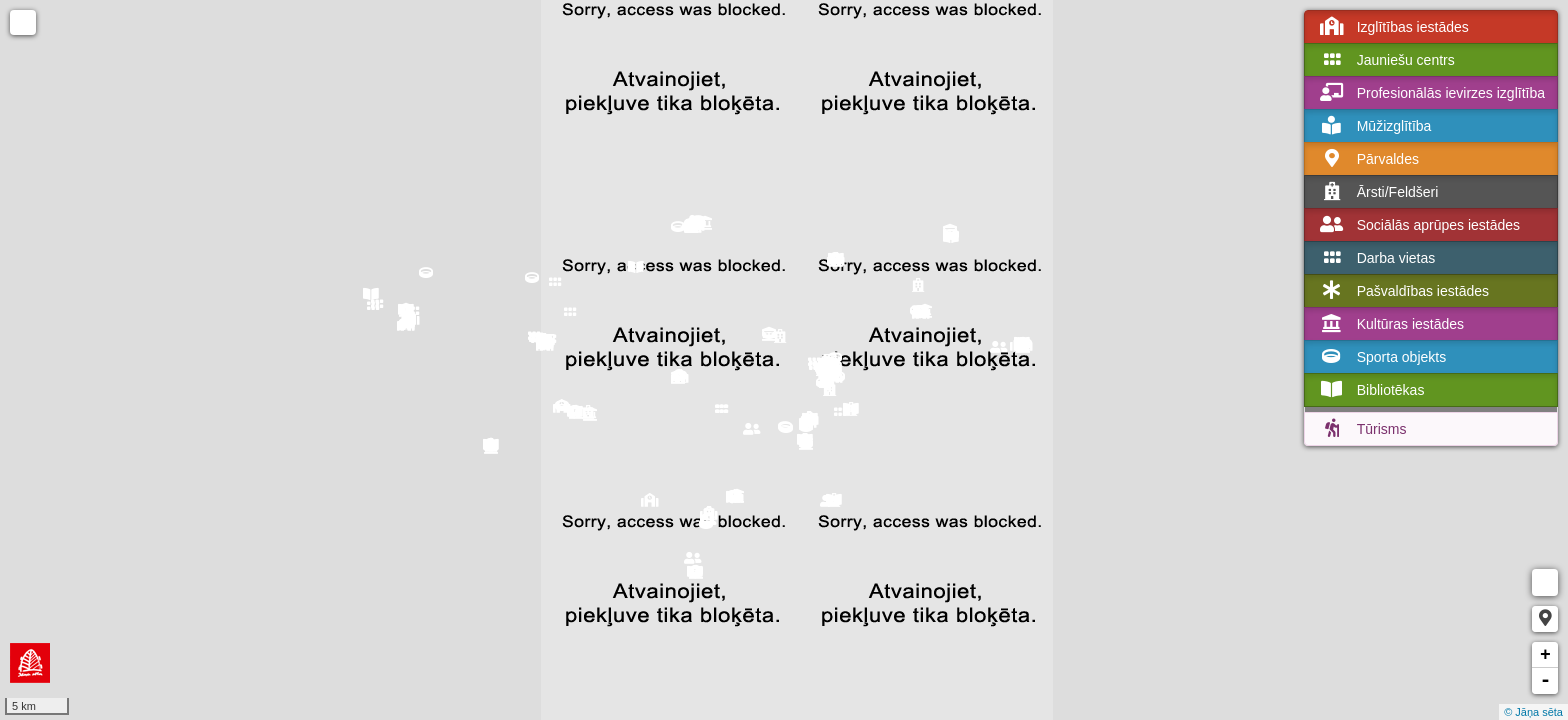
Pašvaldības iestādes (1403, 291)
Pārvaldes (1368, 159)
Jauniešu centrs (1386, 60)
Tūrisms (1362, 429)
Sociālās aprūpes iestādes (1418, 225)
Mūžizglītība (1374, 126)
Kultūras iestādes (1390, 324)
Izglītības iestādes (1393, 27)
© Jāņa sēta (1533, 712)
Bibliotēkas (1371, 390)
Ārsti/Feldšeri (1378, 192)
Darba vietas (1376, 258)
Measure (1545, 582)
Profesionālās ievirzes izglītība (1431, 93)
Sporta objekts (1382, 357)
